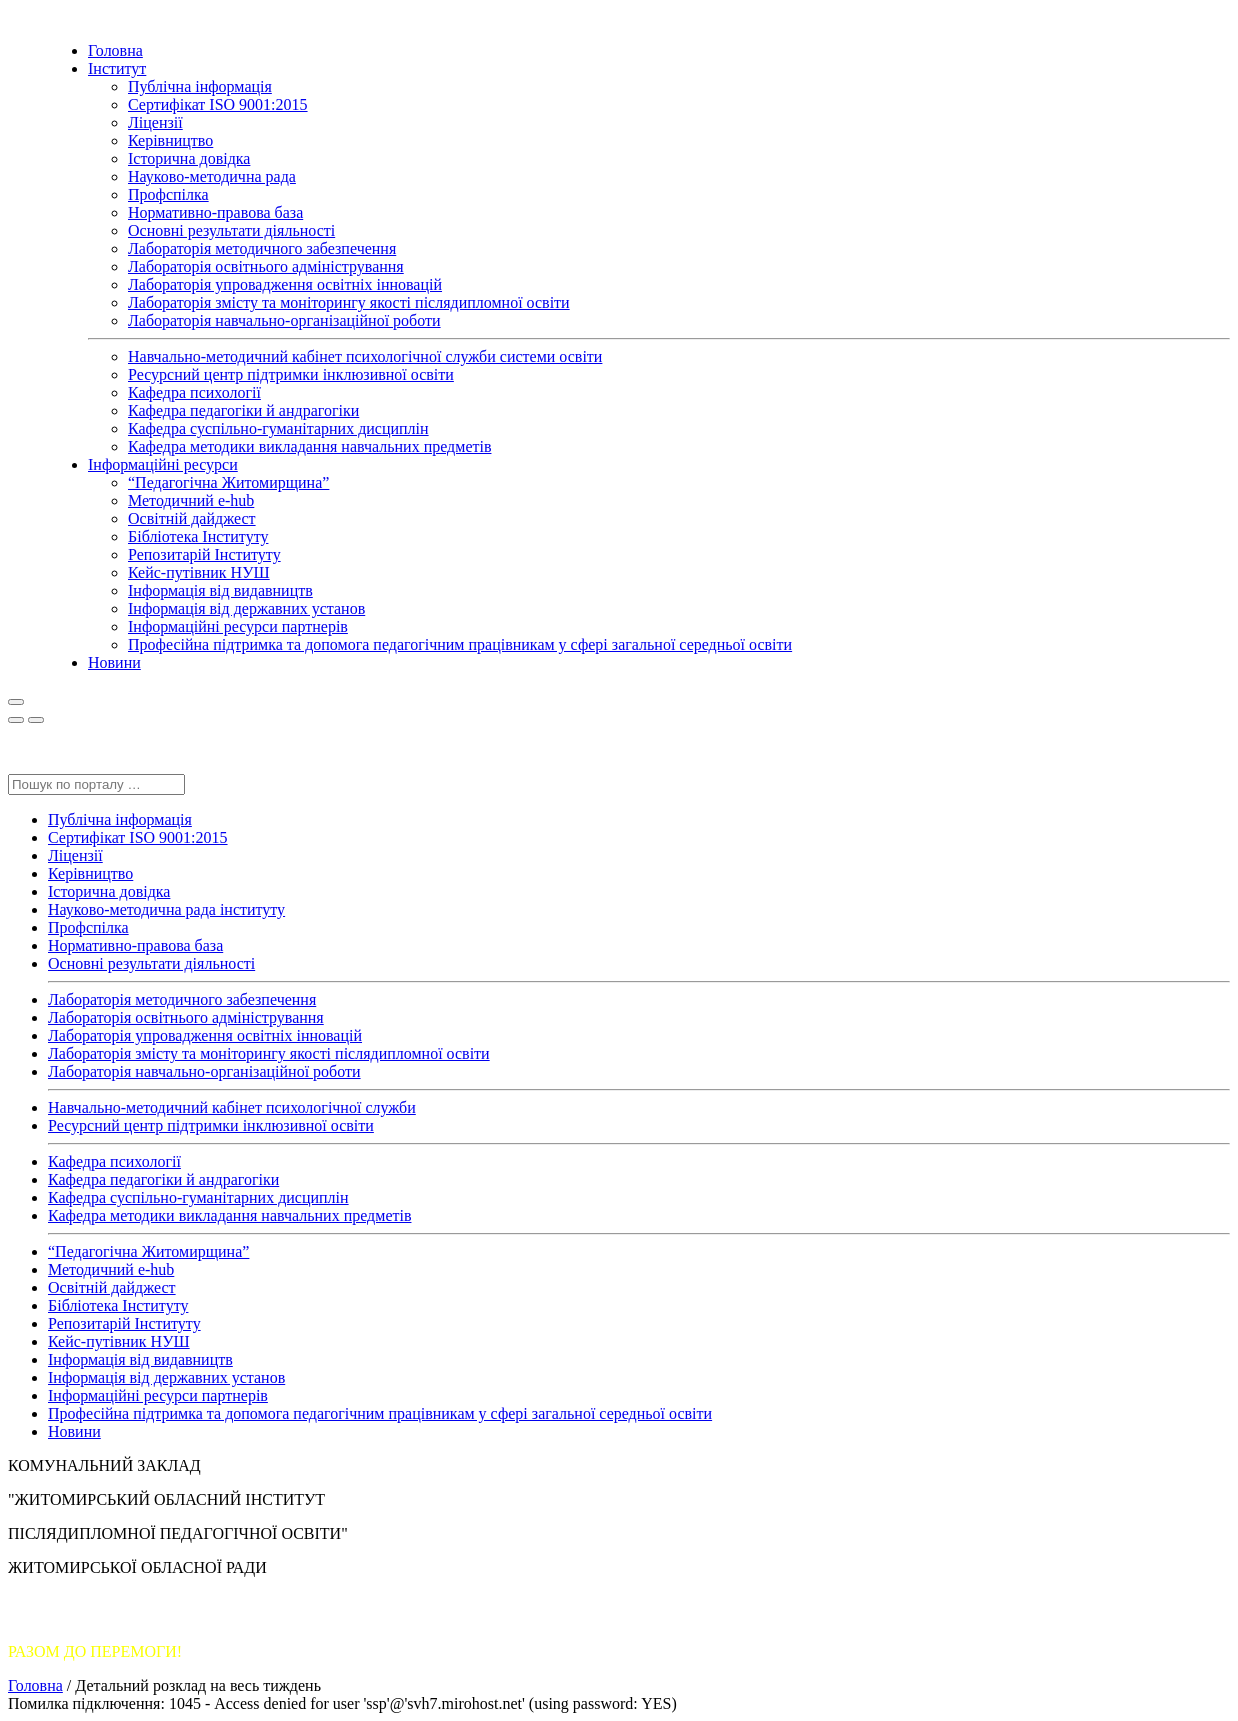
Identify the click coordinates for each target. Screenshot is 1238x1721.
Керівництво (170, 140)
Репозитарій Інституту (204, 554)
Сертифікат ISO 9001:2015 (218, 104)
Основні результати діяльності (231, 230)
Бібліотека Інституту (198, 536)
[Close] (16, 720)
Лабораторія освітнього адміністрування (266, 266)
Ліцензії (155, 122)
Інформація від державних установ (246, 608)
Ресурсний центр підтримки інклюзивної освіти (291, 374)
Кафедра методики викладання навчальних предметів (309, 446)
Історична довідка (189, 158)
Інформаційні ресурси (163, 464)
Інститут (117, 68)
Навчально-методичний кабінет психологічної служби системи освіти (365, 356)
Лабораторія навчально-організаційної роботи (284, 320)
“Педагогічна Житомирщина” (228, 482)
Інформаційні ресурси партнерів (238, 626)
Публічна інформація (200, 86)
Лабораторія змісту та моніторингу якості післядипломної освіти (349, 302)
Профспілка (168, 194)
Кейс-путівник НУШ (199, 572)
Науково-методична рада (212, 176)
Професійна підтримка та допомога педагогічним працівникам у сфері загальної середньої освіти (460, 644)
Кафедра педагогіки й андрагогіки (243, 410)
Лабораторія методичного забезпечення (262, 248)
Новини (114, 662)
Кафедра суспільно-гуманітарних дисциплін (278, 428)
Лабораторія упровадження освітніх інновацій (285, 284)
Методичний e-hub (191, 500)
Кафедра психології (194, 392)
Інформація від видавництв (220, 590)
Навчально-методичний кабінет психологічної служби (232, 1107)
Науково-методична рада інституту (166, 909)
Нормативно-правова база (215, 212)
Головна (115, 50)
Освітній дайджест (192, 518)
